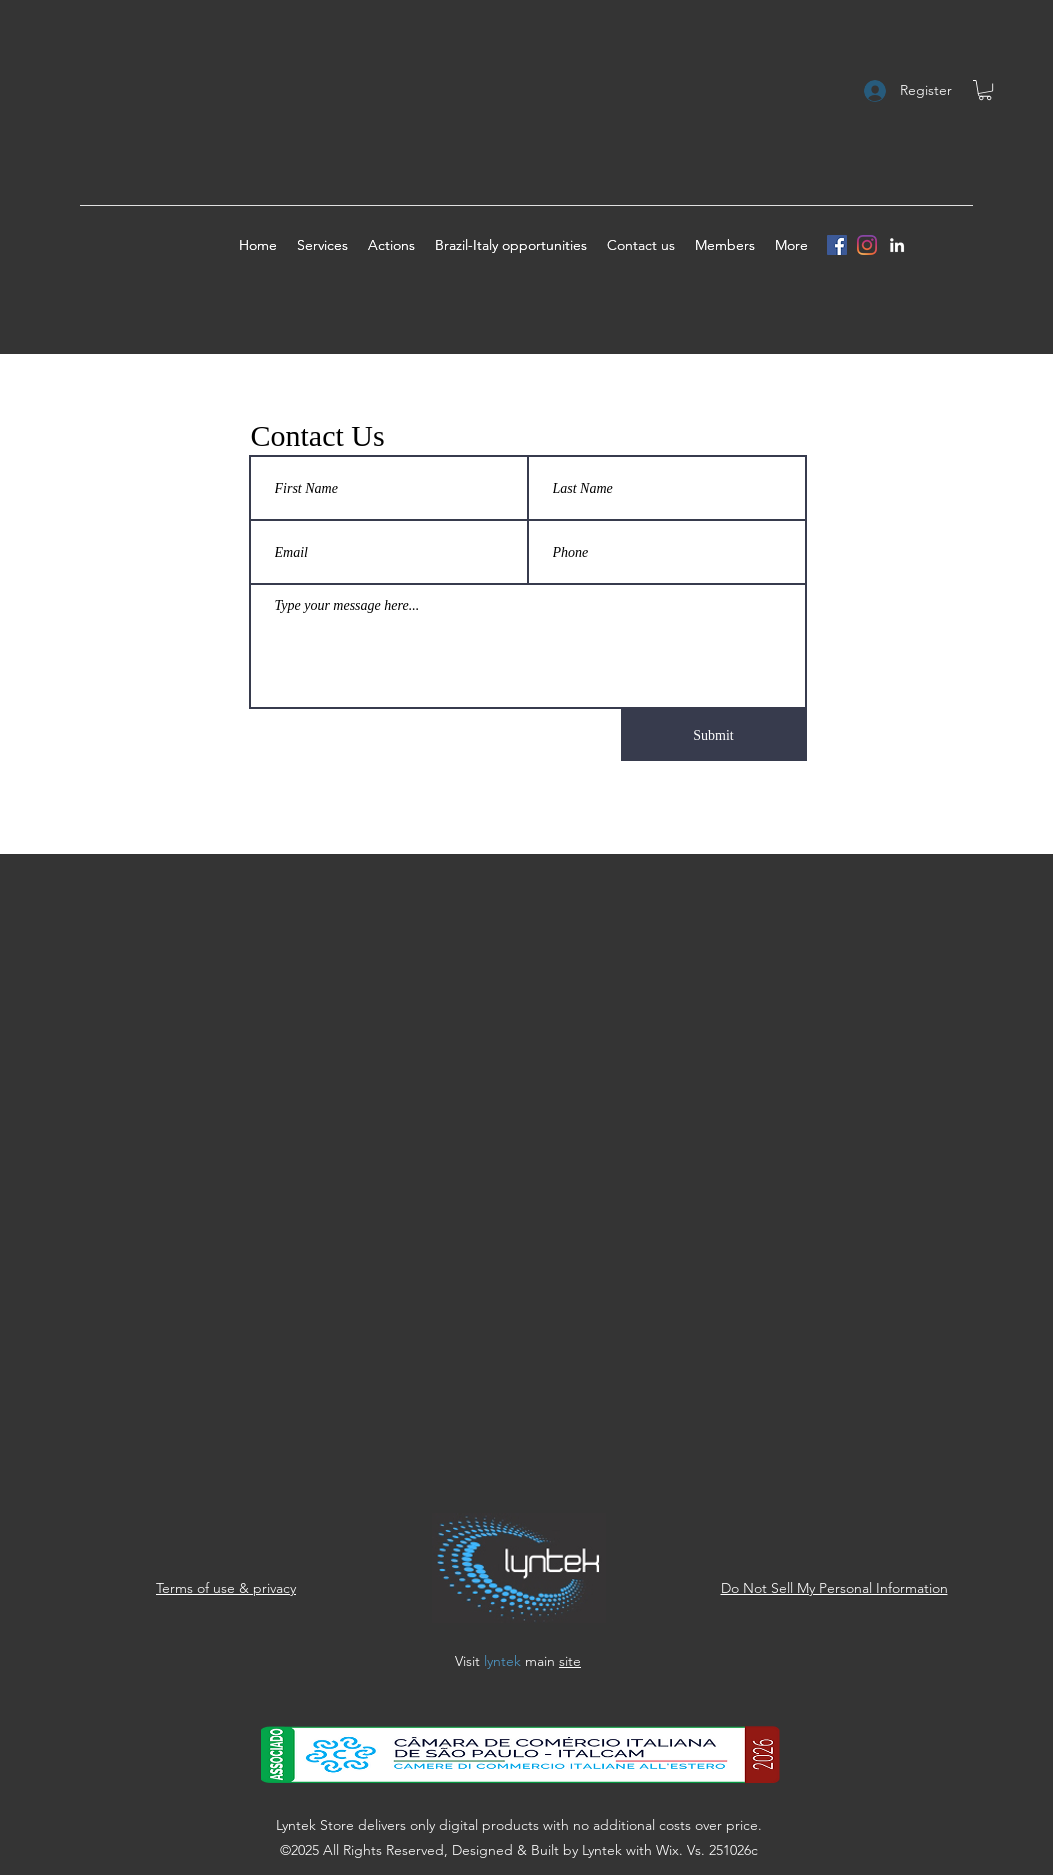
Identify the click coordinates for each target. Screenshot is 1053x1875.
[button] (985, 90)
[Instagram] (867, 245)
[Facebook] (837, 245)
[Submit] (714, 735)
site (570, 1661)
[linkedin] (897, 245)
